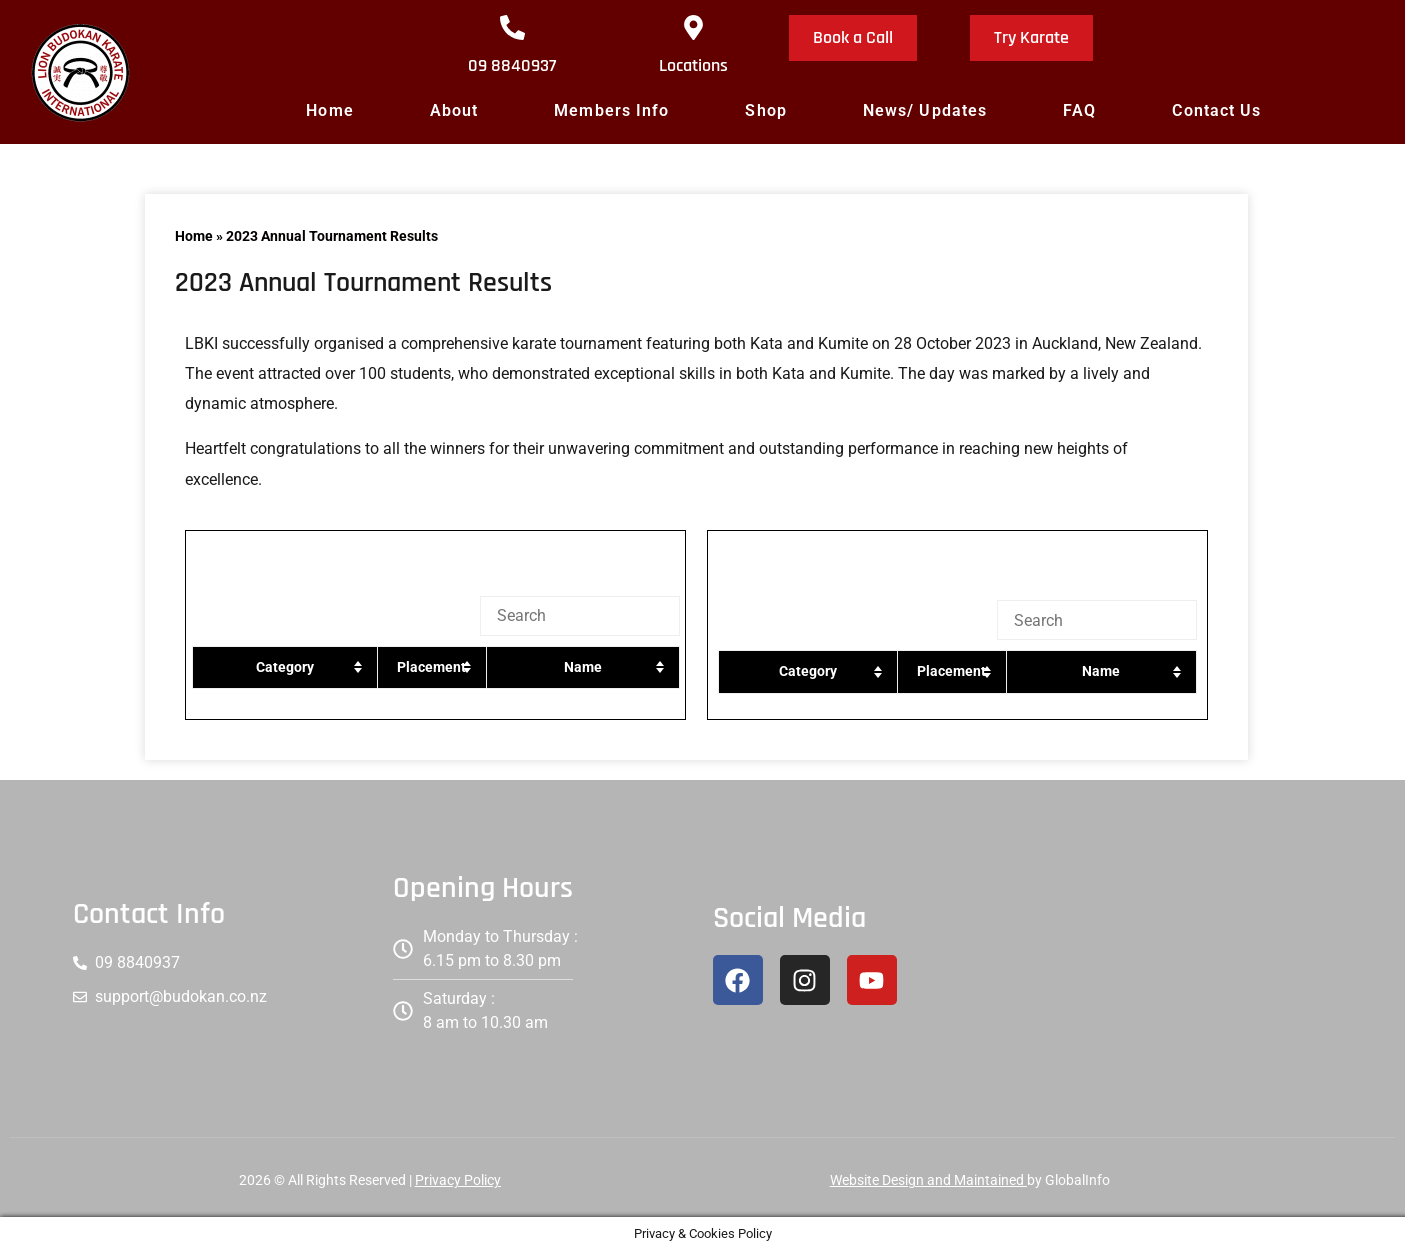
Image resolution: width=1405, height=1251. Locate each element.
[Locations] (693, 27)
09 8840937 (512, 65)
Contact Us (1216, 110)
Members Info (611, 110)
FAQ (1079, 110)
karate (534, 343)
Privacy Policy (458, 1180)
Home (329, 110)
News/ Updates (925, 110)
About (454, 110)
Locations (693, 65)
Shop (765, 110)
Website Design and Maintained (928, 1180)
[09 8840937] (512, 27)
